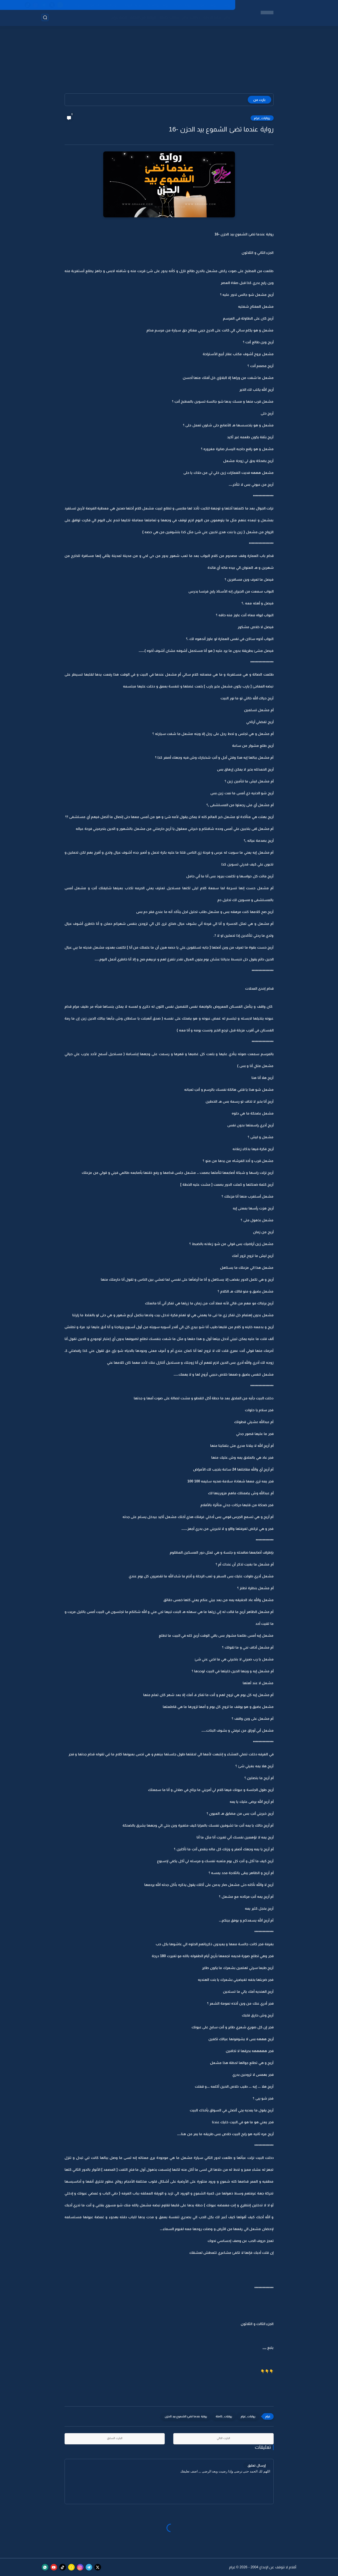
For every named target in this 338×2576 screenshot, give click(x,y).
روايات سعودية (206, 5)
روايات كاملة (169, 18)
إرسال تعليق (257, 2465)
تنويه (78, 5)
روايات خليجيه (182, 5)
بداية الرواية (212, 18)
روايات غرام (190, 18)
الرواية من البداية (143, 18)
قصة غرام (119, 18)
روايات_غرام (262, 118)
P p (67, 5)
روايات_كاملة (224, 2416)
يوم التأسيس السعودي (102, 5)
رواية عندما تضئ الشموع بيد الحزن (186, 2416)
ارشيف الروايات (132, 5)
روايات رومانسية (157, 5)
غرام (227, 18)
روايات (226, 5)
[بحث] (45, 18)
